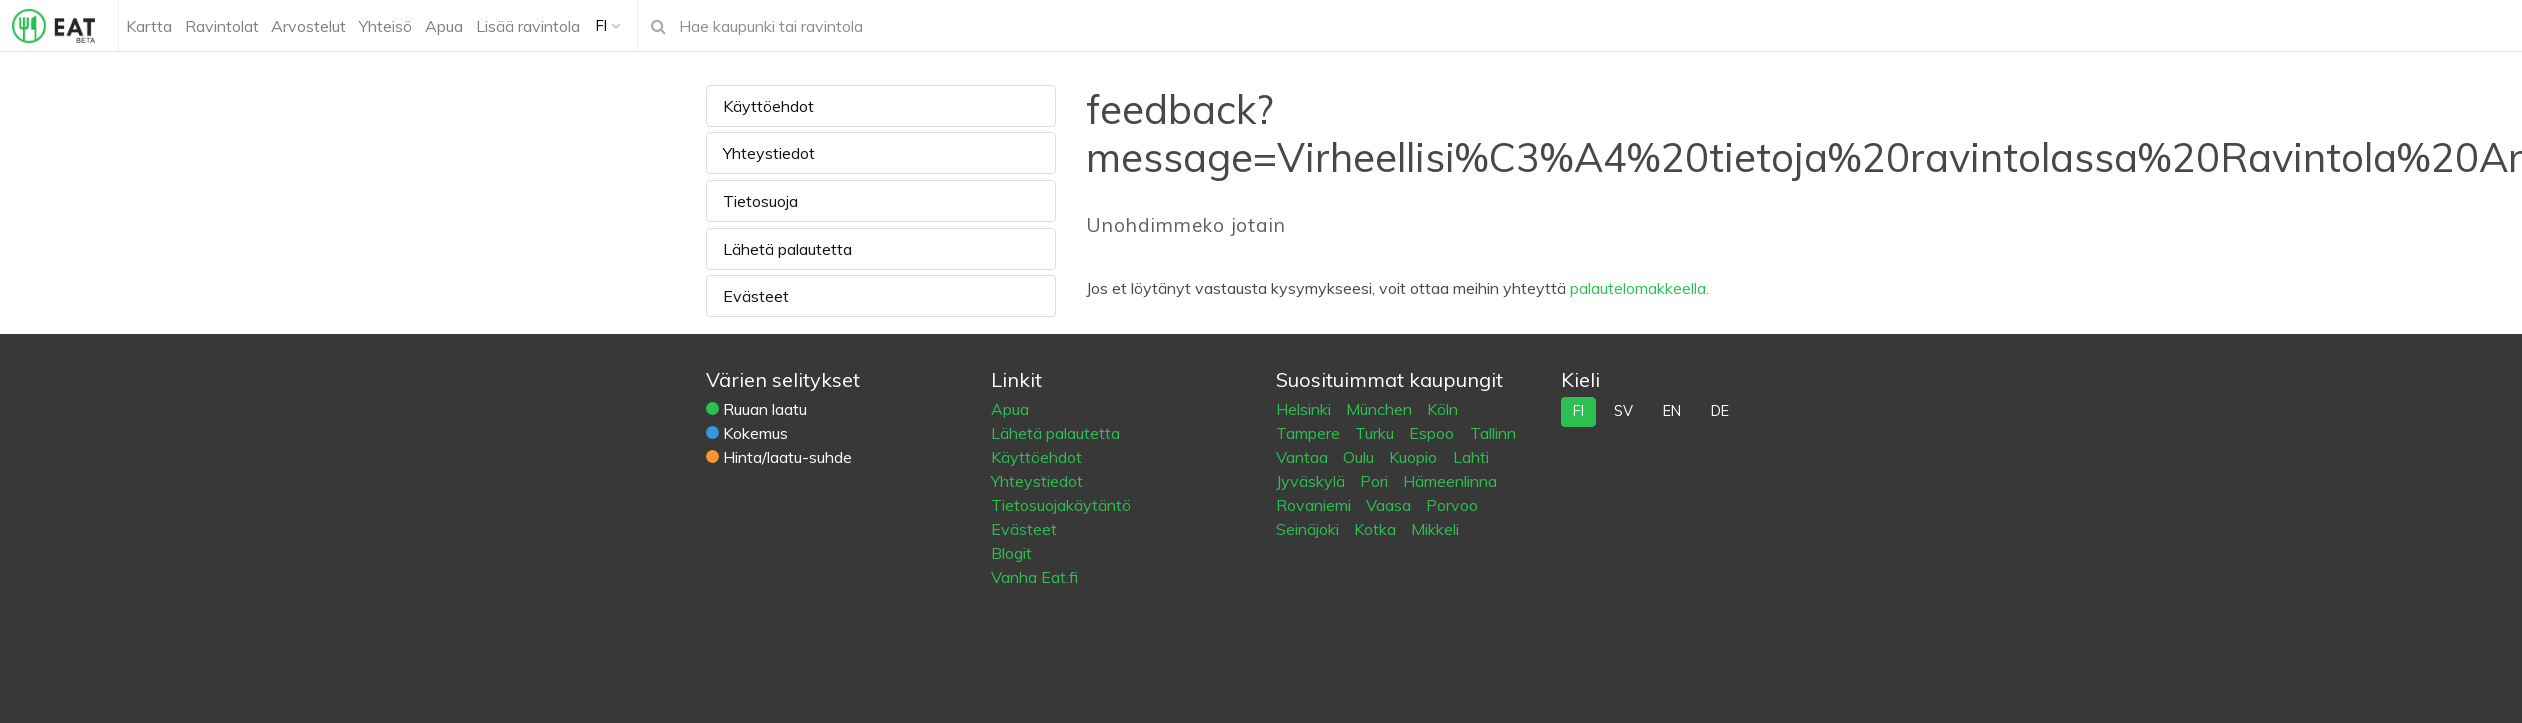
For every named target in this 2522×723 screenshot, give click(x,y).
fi (1578, 411)
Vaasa (1390, 505)
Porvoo (1452, 505)
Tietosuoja (760, 201)
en (1672, 411)
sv (1623, 411)
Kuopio (1415, 457)
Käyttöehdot (768, 106)
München (1381, 409)
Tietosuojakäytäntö (1061, 505)
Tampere (1310, 433)
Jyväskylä (1312, 481)
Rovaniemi (1315, 505)
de (1720, 411)
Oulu (1360, 457)
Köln (1442, 409)
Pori (1376, 481)
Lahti (1471, 457)
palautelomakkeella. (1639, 288)
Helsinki (1305, 409)
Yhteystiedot (769, 153)
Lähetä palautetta (787, 249)
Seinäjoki (1309, 529)
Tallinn (1493, 433)
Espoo (1433, 433)
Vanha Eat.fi (1034, 577)
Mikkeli (1435, 529)
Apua (1010, 409)
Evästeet (756, 296)
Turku (1376, 433)
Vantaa (1304, 457)
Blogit (1011, 553)
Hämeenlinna (1450, 481)
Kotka (1377, 529)
